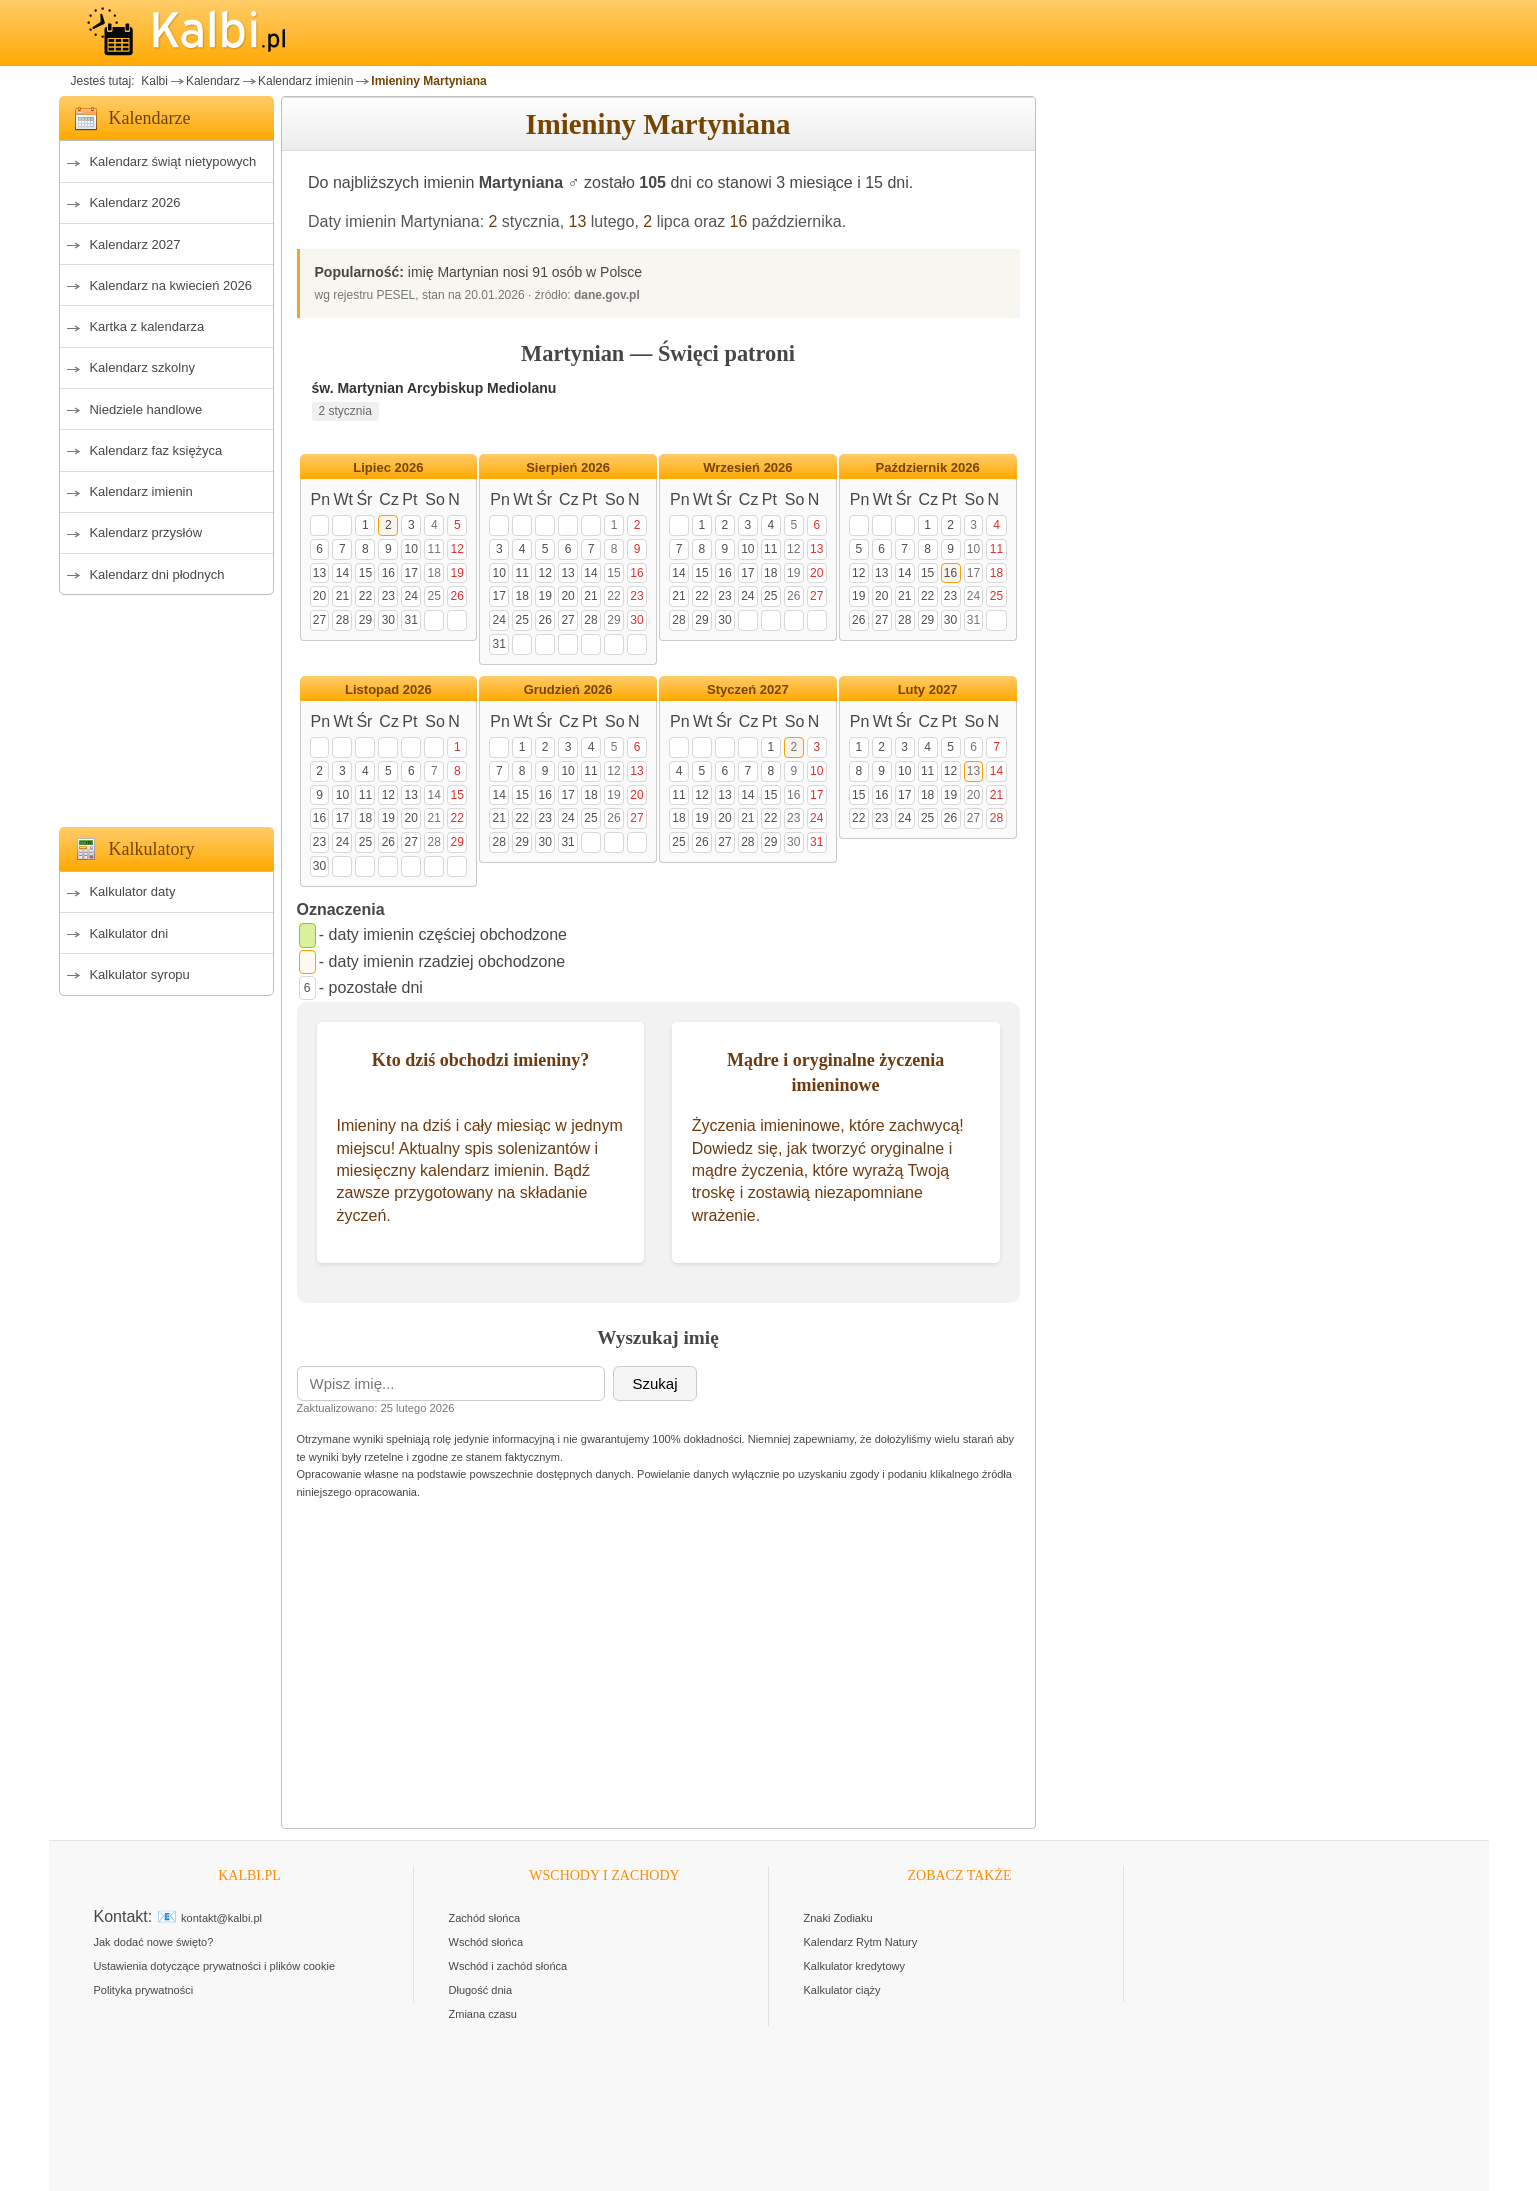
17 (411, 573)
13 (578, 221)
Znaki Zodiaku (838, 1918)
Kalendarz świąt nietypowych (172, 161)
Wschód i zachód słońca (508, 1966)
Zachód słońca (485, 1918)
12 (457, 549)
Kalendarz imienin (305, 81)
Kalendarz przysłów (145, 532)
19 (457, 573)
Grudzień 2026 (568, 689)
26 (457, 596)
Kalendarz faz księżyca (155, 450)
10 (411, 549)
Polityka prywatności (144, 1990)
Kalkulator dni (128, 933)
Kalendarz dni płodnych (156, 574)
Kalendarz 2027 (134, 244)
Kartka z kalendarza (146, 326)
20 (319, 596)
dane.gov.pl (607, 295)
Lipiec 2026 (388, 467)
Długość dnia (481, 1990)
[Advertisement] (166, 705)
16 (739, 221)
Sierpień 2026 (568, 467)
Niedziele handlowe (145, 409)
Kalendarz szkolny (142, 367)
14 (342, 573)
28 (342, 620)
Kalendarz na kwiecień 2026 (170, 285)
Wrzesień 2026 (747, 467)
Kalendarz (213, 81)
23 (388, 596)
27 (319, 620)
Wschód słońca (486, 1942)
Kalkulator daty (132, 891)
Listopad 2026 (388, 689)
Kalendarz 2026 (134, 202)
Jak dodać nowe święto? (154, 1942)
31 (411, 620)
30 (388, 620)
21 (342, 596)
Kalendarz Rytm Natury (861, 1942)
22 (365, 596)
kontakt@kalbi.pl (221, 1918)
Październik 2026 (928, 467)
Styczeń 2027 (748, 689)
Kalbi (153, 81)
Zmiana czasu (483, 2014)
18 (434, 573)
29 (365, 620)
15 (365, 573)
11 (434, 549)
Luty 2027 (928, 689)
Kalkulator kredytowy (855, 1966)
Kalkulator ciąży (842, 1990)
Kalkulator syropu (139, 974)
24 (411, 596)
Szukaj (654, 1383)
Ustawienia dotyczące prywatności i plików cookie (215, 1966)
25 (434, 596)
